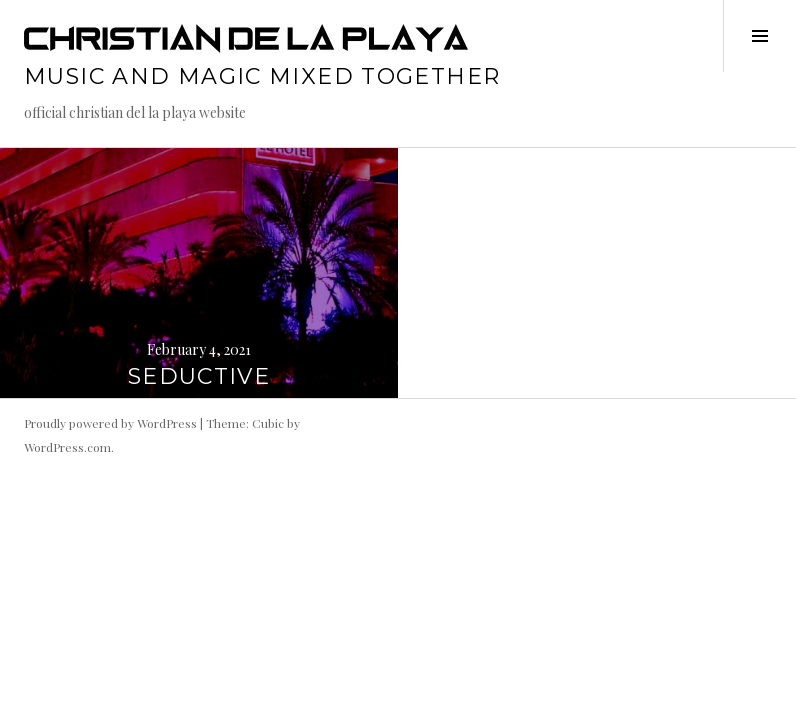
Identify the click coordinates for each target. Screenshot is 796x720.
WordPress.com (67, 447)
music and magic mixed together (262, 76)
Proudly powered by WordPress (110, 423)
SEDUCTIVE (199, 376)
